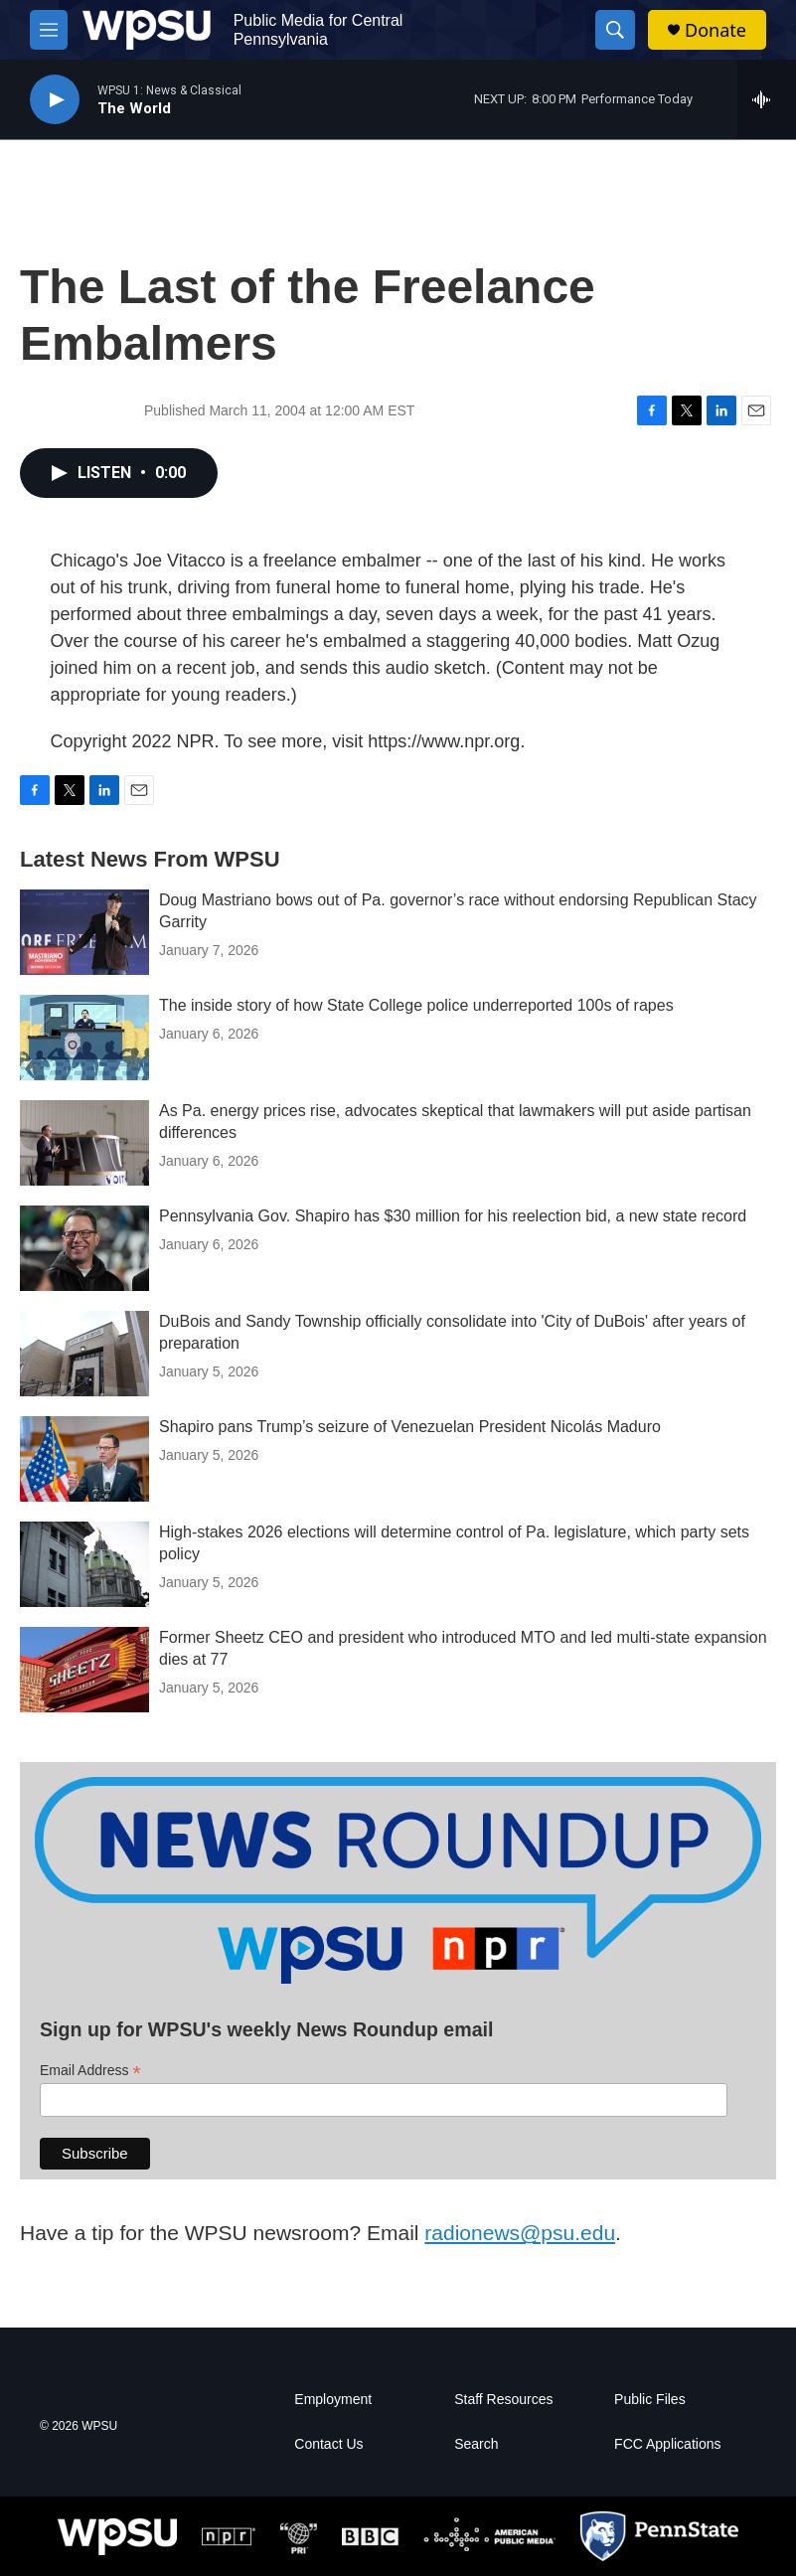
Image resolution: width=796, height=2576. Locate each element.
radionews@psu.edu (519, 2232)
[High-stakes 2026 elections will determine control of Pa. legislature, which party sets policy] (84, 1564)
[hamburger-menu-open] (49, 30)
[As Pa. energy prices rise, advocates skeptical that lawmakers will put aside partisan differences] (84, 1143)
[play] (55, 99)
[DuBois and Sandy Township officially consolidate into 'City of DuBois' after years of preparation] (84, 1353)
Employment (333, 2399)
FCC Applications (667, 2444)
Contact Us (328, 2444)
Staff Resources (503, 2399)
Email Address (90, 2070)
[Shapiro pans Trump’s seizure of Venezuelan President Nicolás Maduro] (84, 1459)
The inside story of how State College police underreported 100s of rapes (416, 1005)
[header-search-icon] (615, 30)
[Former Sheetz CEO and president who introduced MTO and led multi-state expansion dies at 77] (84, 1669)
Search (476, 2444)
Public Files (650, 2399)
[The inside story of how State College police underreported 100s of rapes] (84, 1037)
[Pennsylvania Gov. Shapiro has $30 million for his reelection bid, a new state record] (84, 1248)
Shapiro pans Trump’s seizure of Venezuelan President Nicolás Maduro (410, 1426)
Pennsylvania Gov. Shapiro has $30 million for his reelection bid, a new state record (452, 1216)
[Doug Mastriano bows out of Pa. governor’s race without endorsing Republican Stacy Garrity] (84, 932)
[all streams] (766, 99)
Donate (715, 30)
